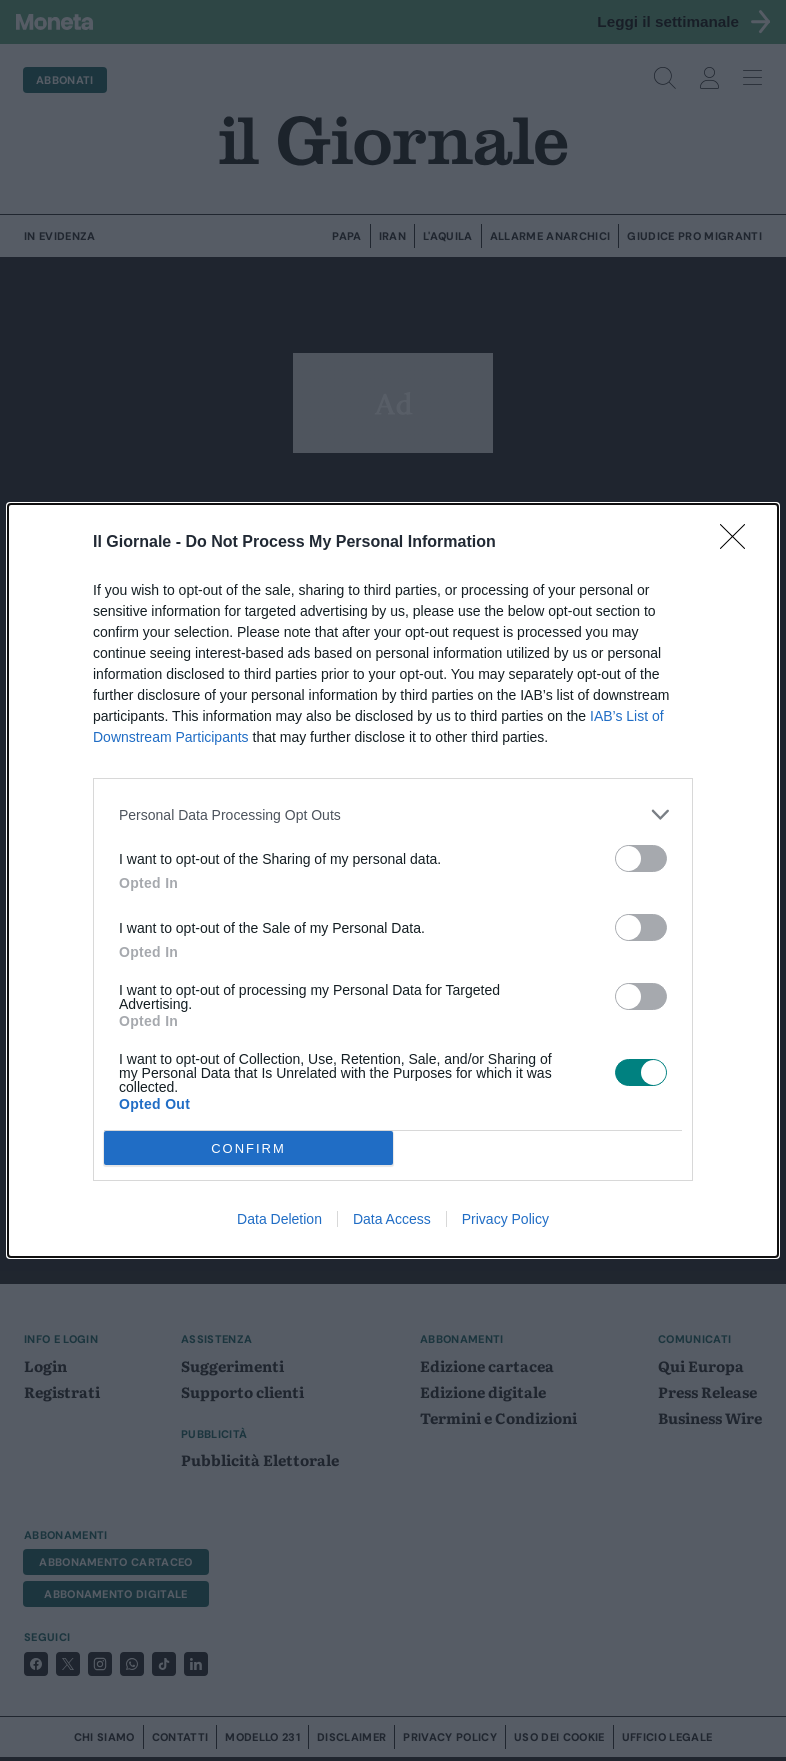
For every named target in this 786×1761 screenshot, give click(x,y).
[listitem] (393, 814)
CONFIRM (248, 1147)
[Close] (739, 543)
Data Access (392, 1219)
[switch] (641, 858)
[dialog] (393, 880)
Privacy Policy (505, 1219)
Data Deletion (279, 1219)
